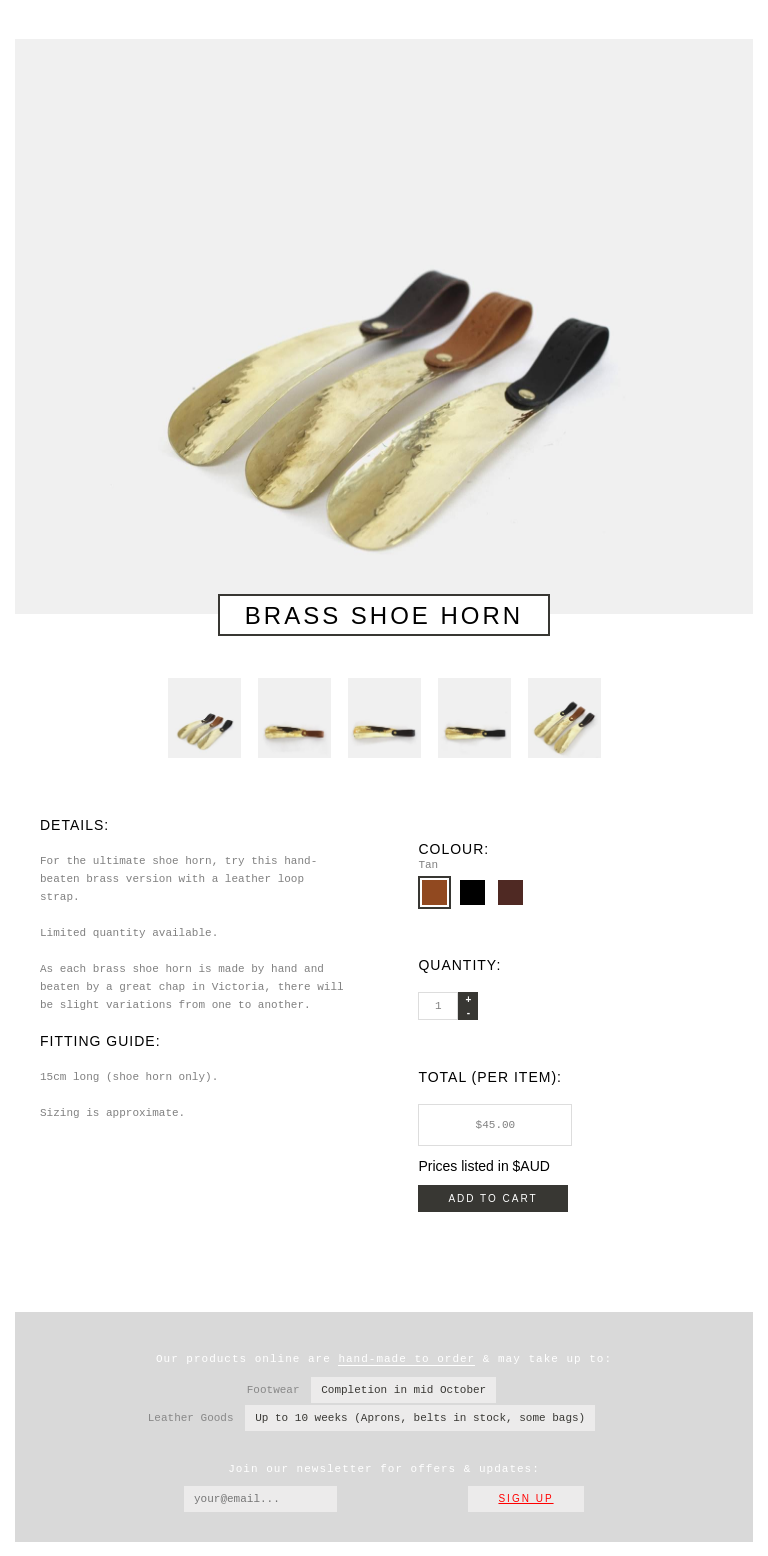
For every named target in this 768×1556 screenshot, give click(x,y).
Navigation (733, 20)
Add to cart (492, 1197)
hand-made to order (406, 1357)
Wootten (54, 39)
